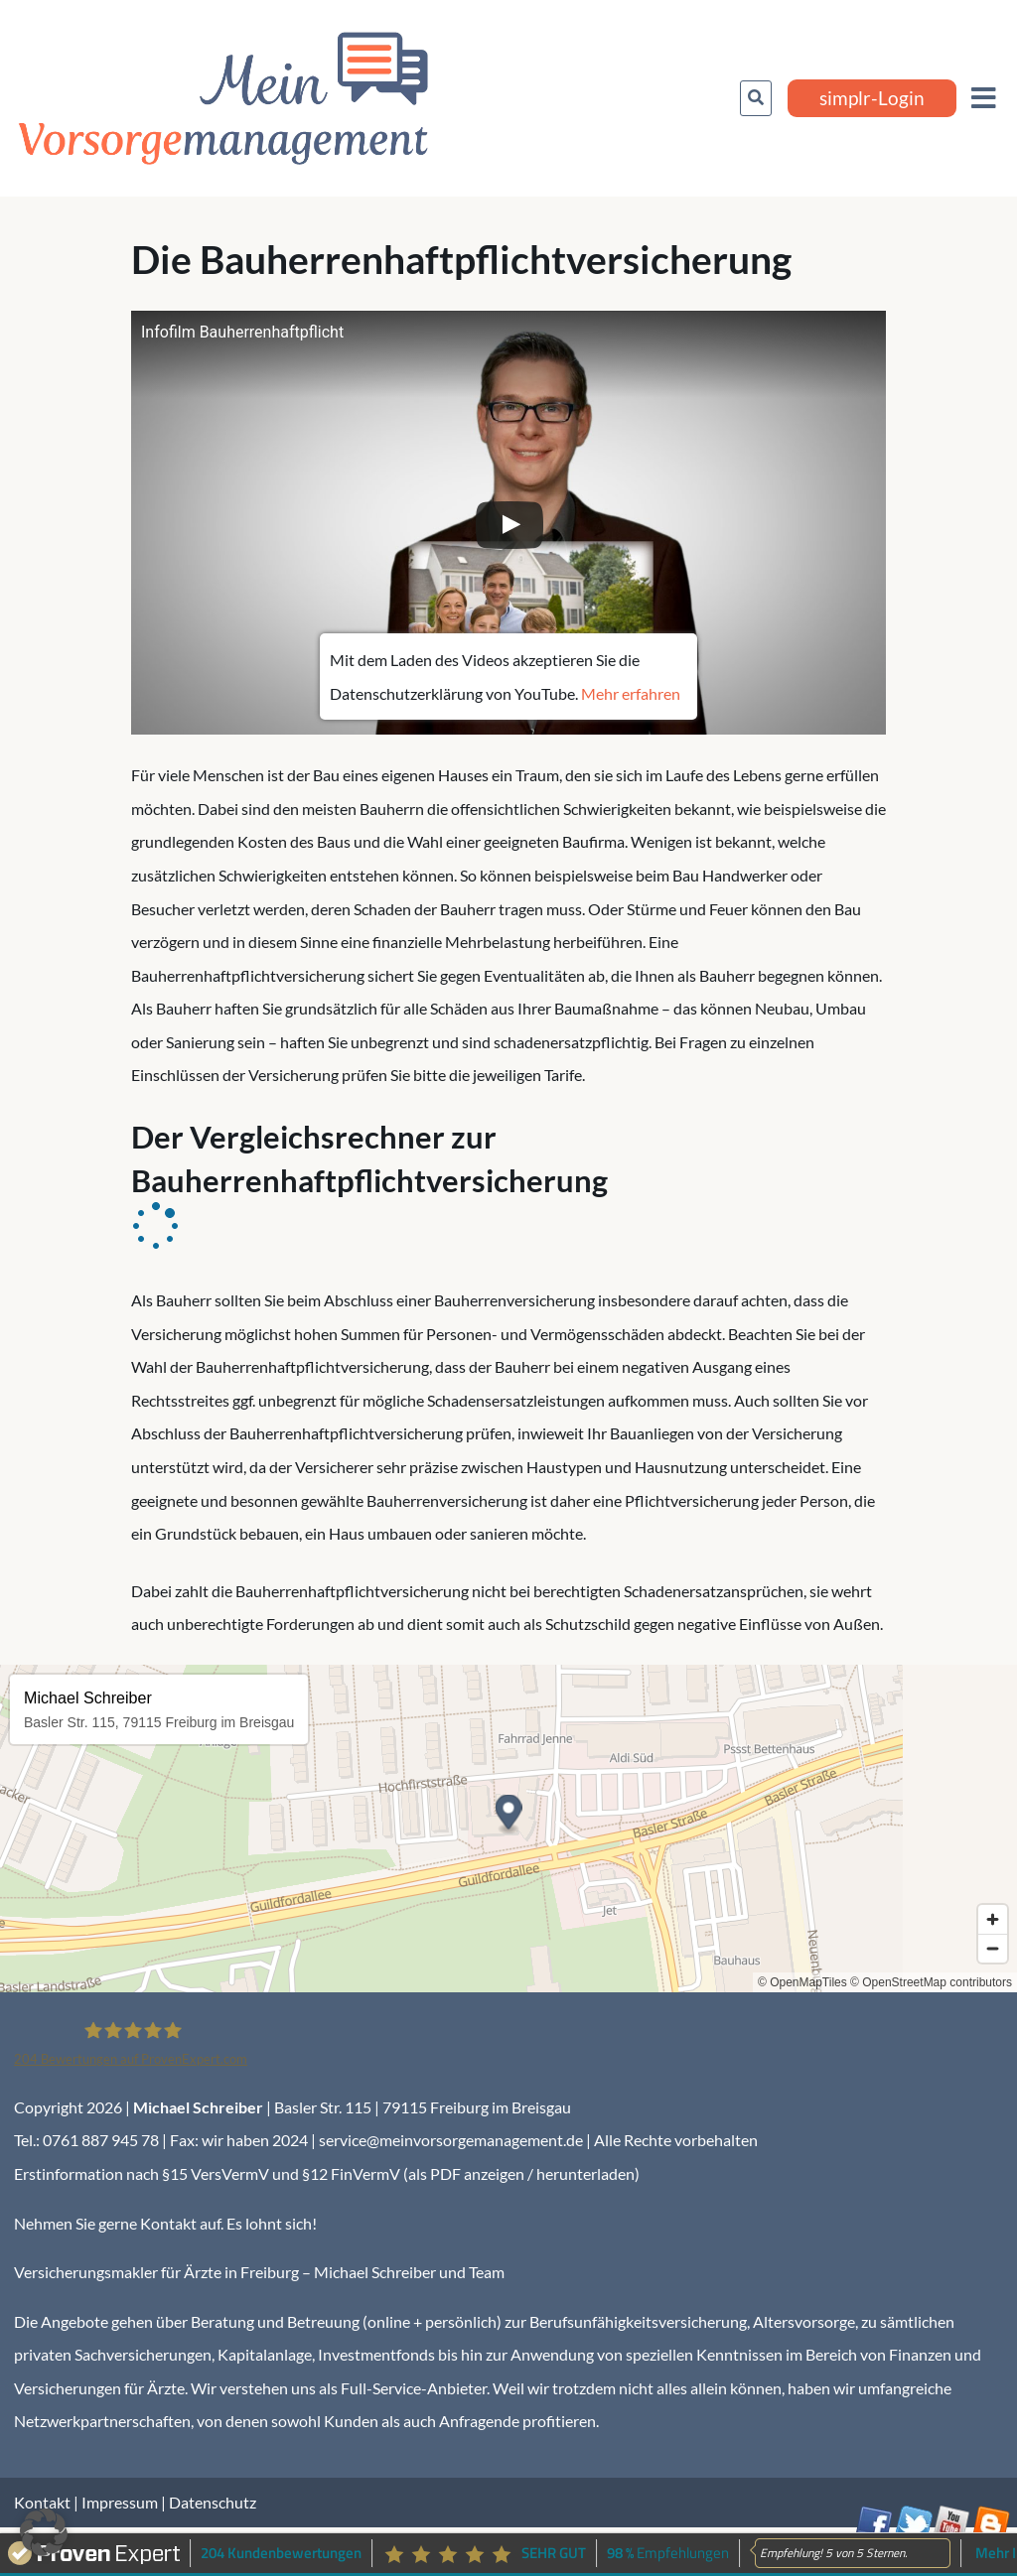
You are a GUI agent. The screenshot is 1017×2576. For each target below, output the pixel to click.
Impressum (119, 2502)
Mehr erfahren (630, 693)
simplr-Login (872, 97)
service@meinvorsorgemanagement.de (451, 2139)
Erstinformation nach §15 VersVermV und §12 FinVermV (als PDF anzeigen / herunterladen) (327, 2173)
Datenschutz (212, 2502)
